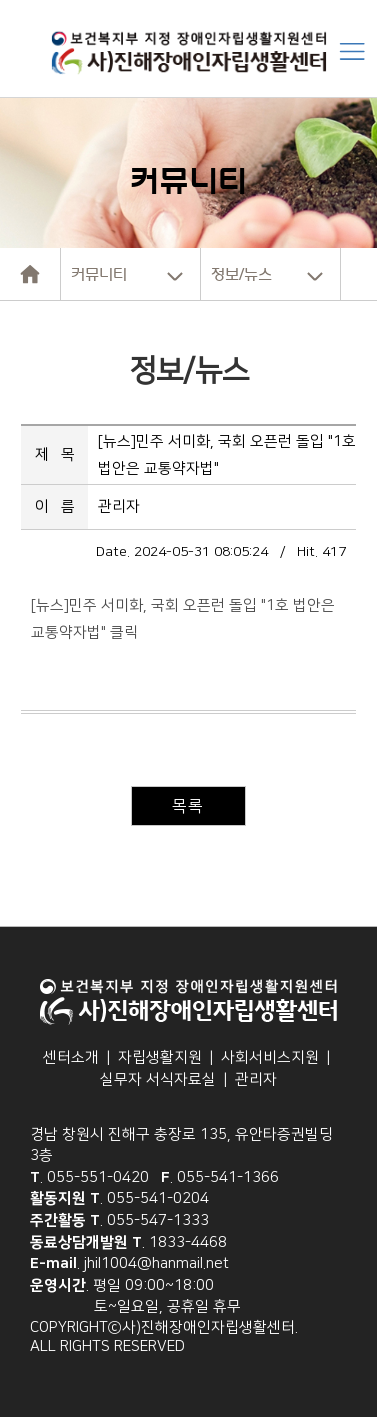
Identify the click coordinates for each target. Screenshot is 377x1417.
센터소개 (71, 1057)
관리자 (256, 1079)
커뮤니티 (99, 274)
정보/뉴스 (241, 274)
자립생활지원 (160, 1057)
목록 (188, 806)
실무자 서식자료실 (158, 1079)
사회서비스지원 (270, 1057)
